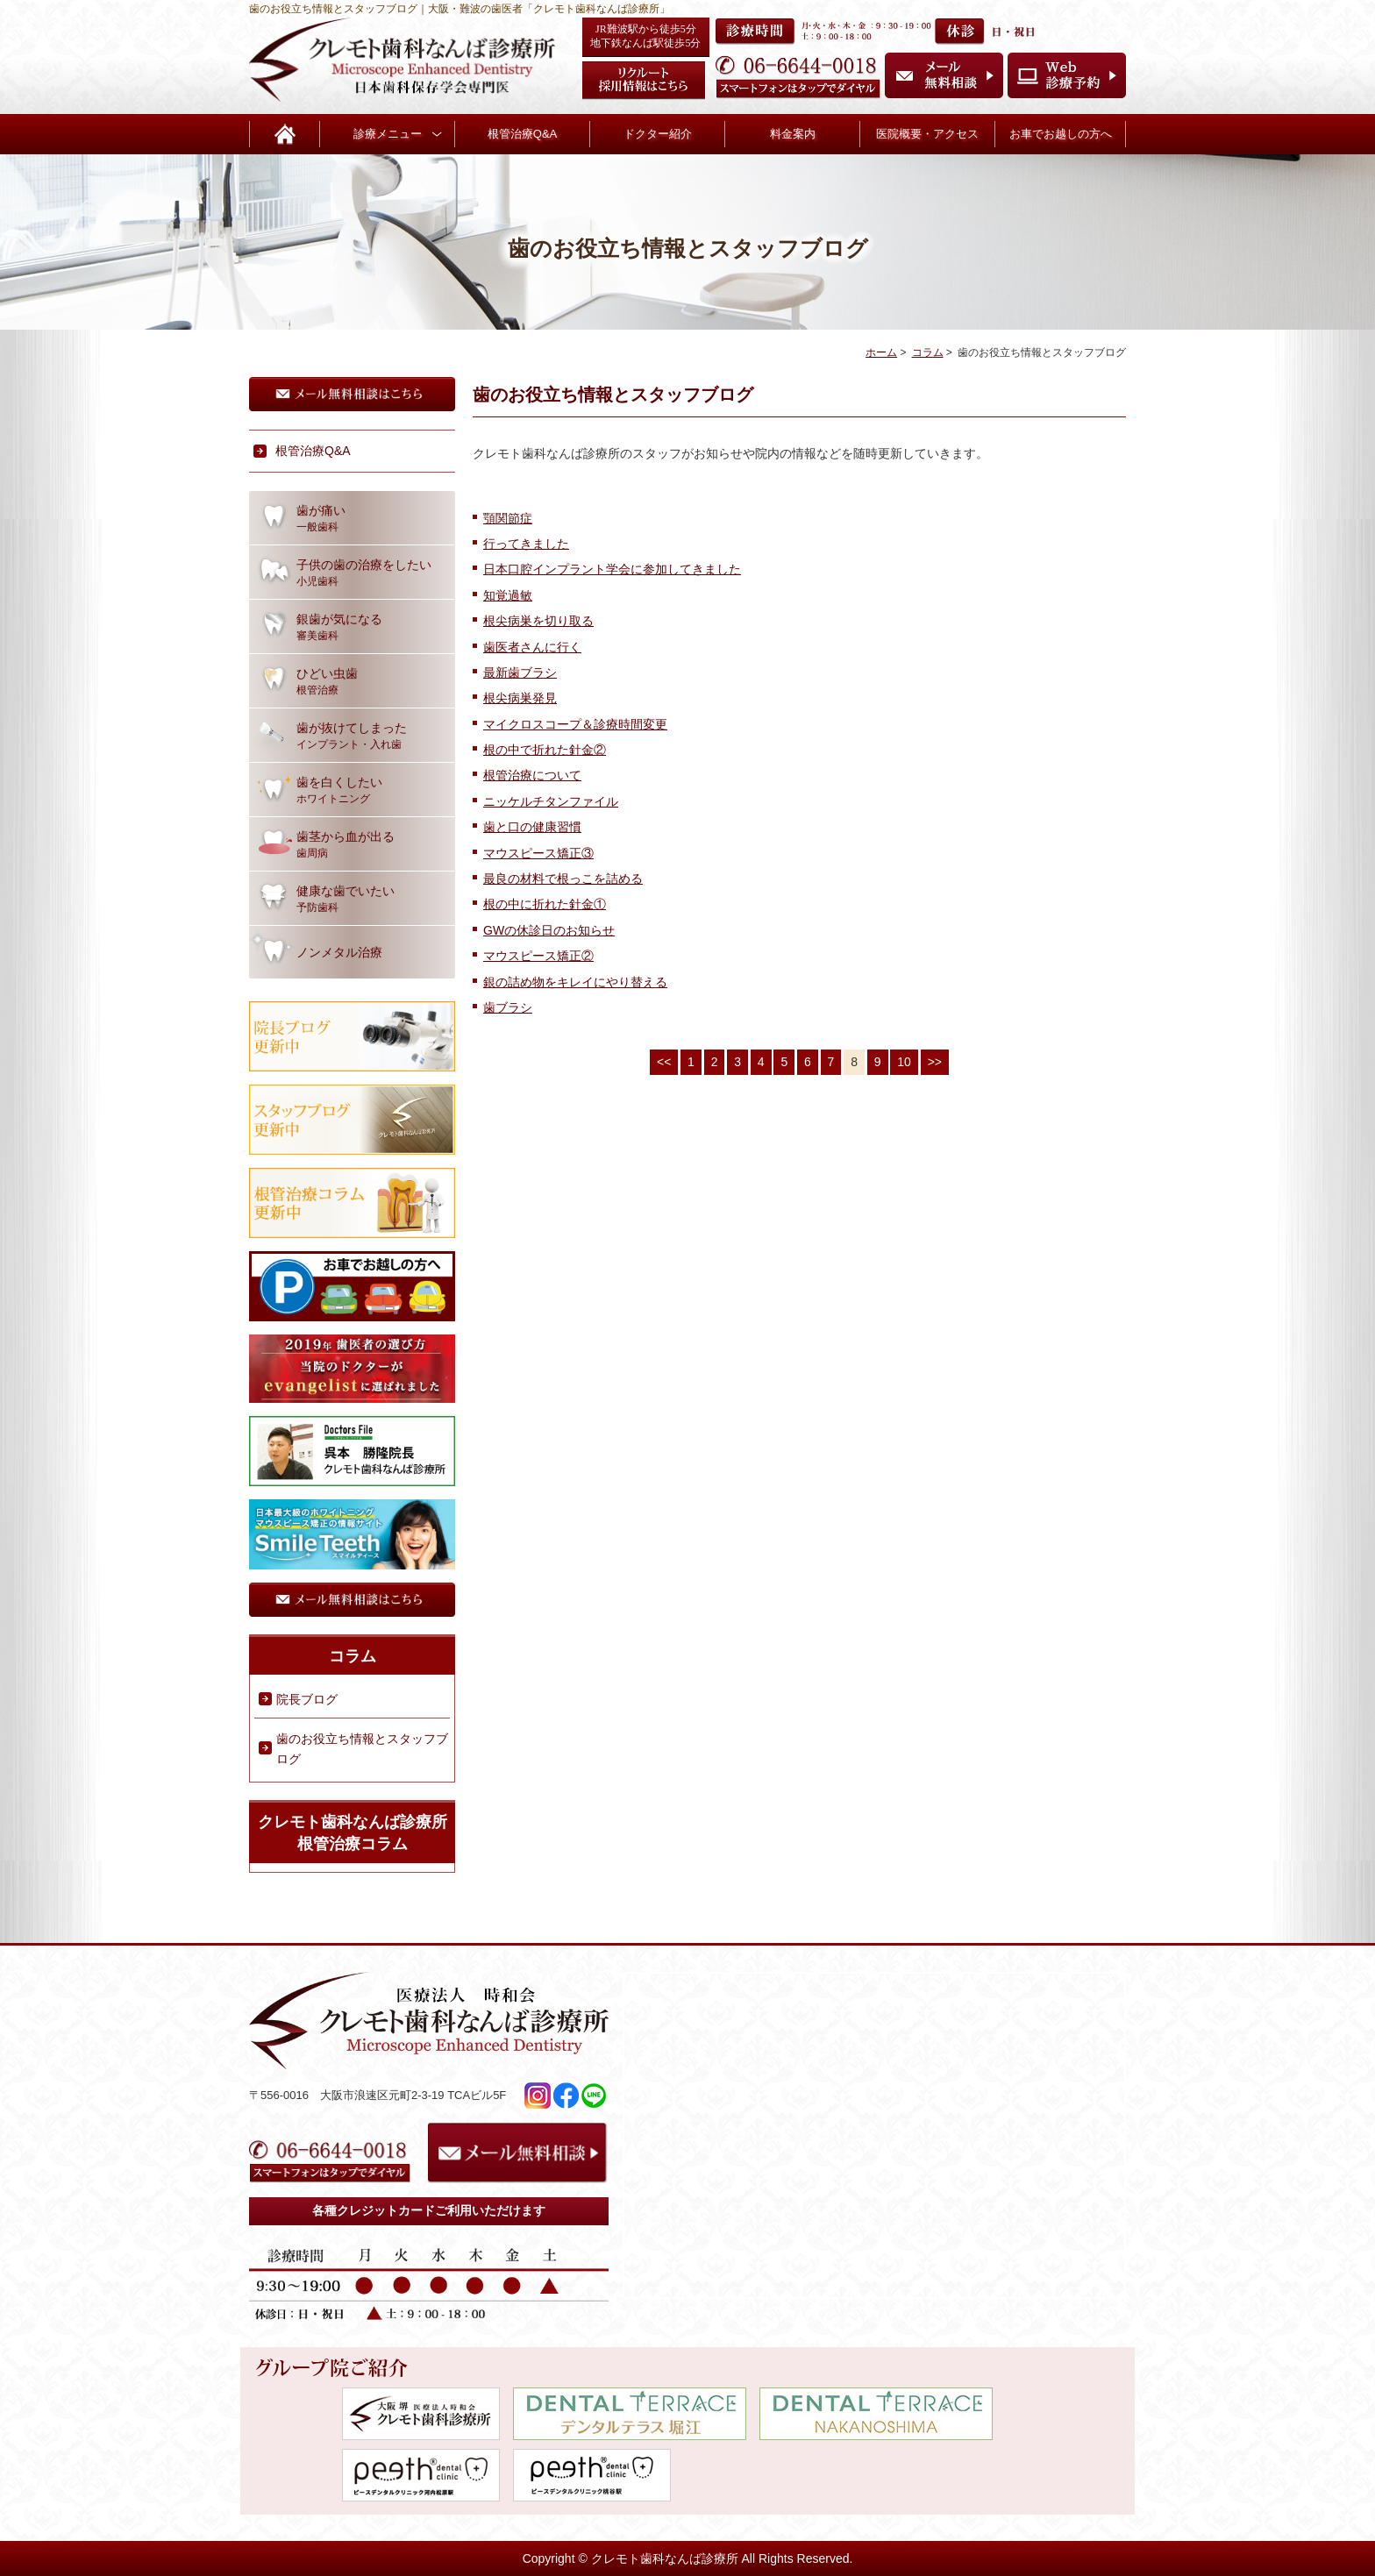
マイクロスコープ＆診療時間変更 (575, 724)
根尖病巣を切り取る (538, 621)
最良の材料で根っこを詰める (563, 879)
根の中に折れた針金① (544, 904)
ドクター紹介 (657, 133)
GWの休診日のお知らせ (549, 930)
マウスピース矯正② (538, 956)
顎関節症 (507, 518)
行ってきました (526, 544)
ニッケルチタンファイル (550, 801)
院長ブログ (307, 1699)
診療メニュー (387, 133)
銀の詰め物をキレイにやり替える (575, 982)
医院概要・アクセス (927, 133)
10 (904, 1062)
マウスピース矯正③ (538, 853)
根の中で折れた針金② (544, 750)
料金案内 (793, 133)
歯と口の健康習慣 (532, 827)
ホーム (881, 352)
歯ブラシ (507, 1007)
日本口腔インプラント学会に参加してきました (612, 569)
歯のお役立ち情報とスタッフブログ (362, 1748)
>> (935, 1062)
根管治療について (532, 775)
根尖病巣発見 (520, 698)
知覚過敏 (507, 595)
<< (664, 1062)
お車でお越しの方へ (1060, 133)
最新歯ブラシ (520, 672)
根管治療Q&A (522, 133)
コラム (928, 352)
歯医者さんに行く (532, 647)
